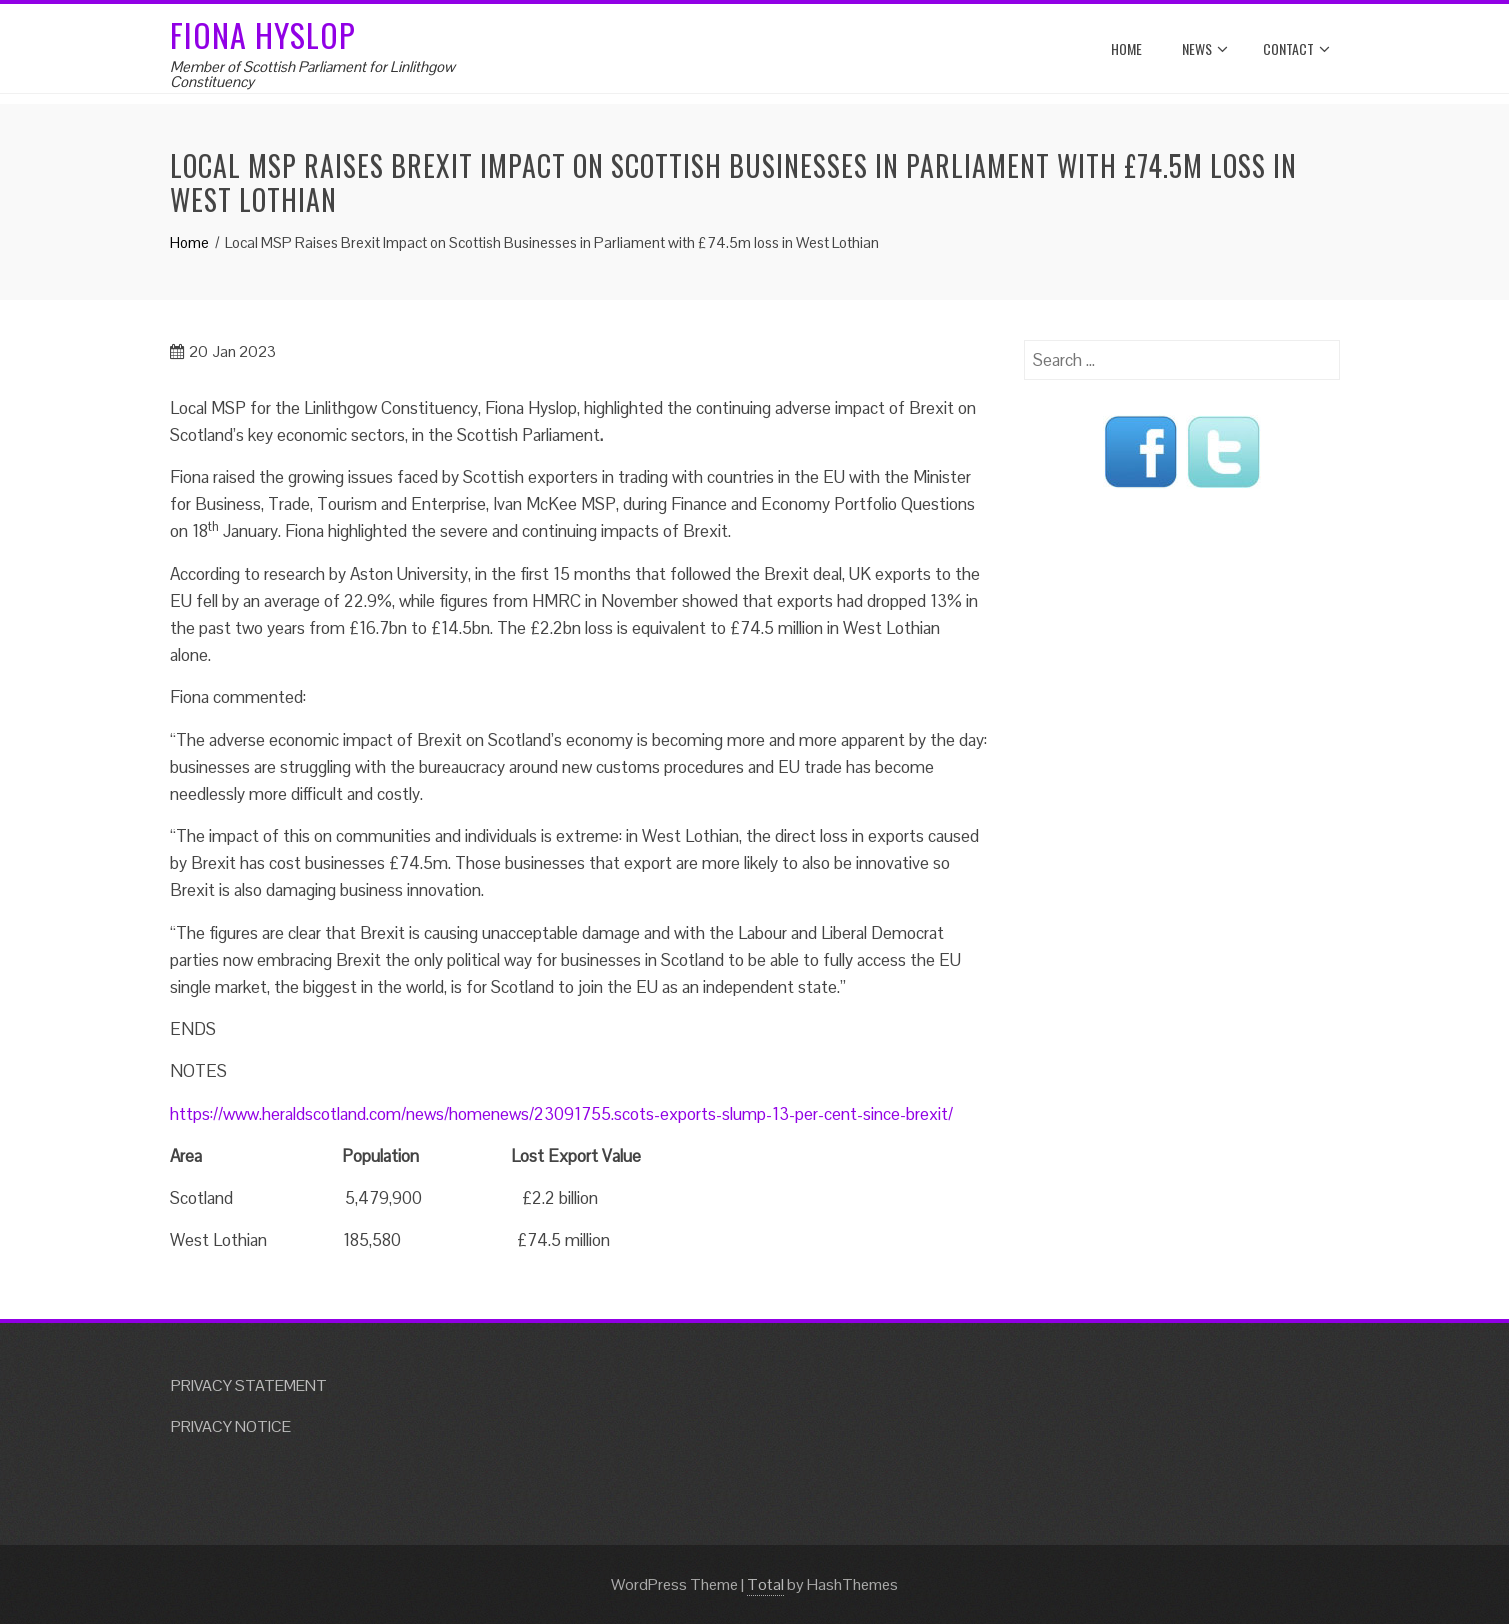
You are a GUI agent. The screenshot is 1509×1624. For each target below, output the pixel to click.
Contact (1296, 49)
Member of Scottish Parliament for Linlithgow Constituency (312, 74)
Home (1126, 48)
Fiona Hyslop (263, 34)
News (1205, 49)
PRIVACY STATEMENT (249, 1385)
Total (765, 1584)
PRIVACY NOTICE (231, 1426)
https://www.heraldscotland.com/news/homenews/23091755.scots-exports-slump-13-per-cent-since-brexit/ (561, 1114)
